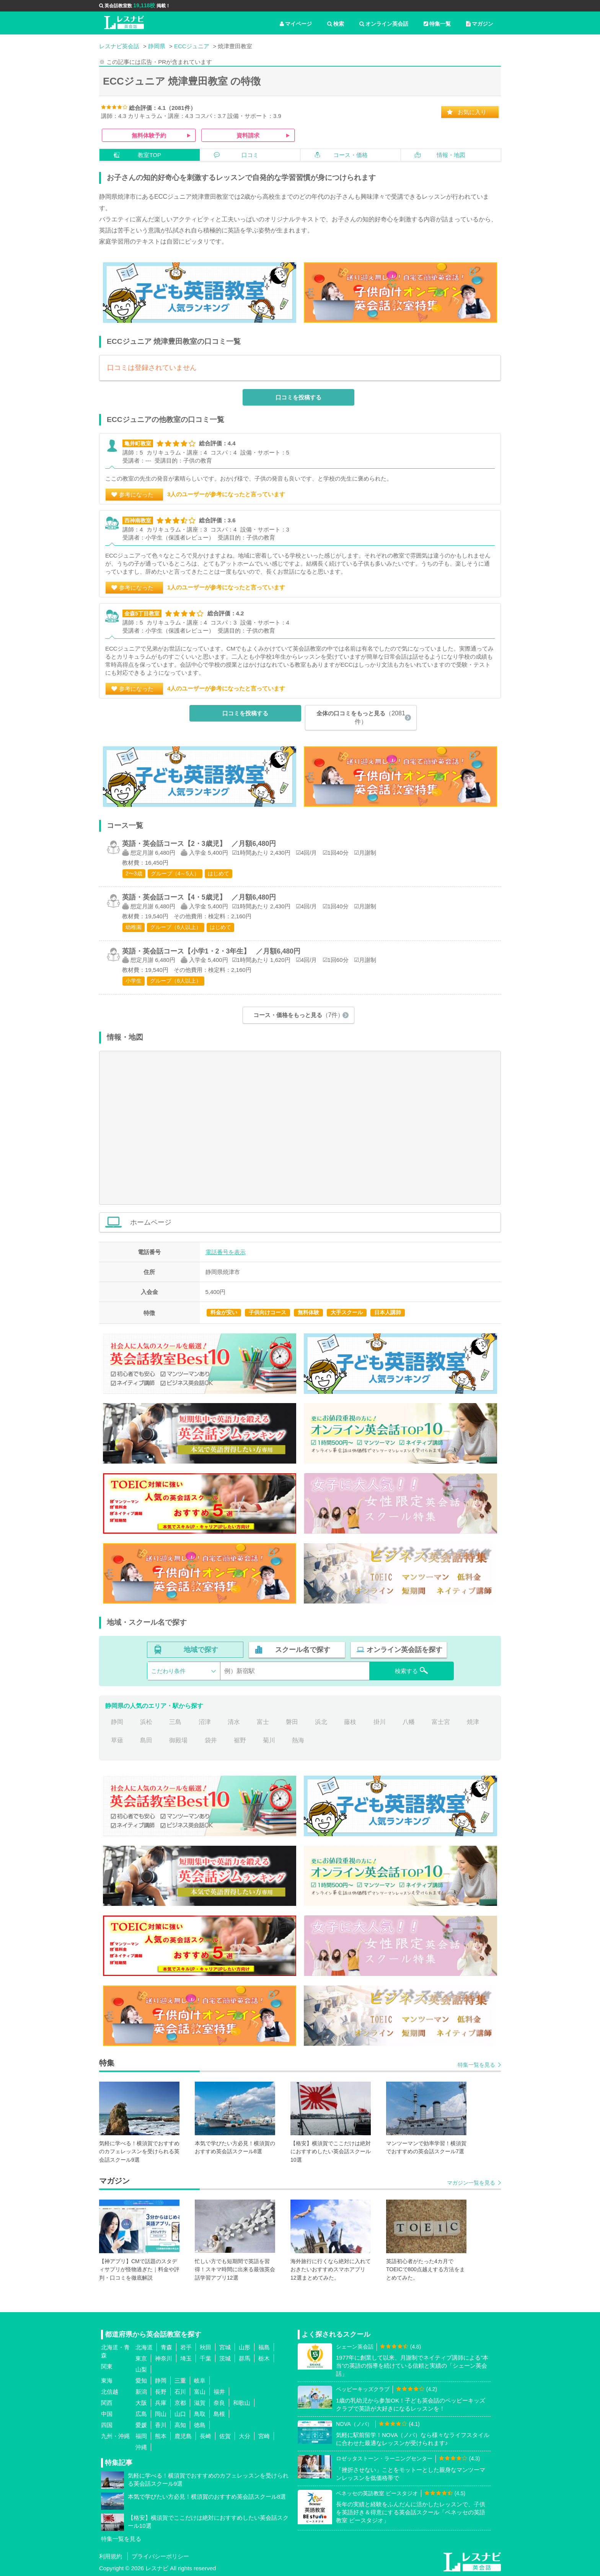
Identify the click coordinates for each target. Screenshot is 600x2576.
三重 (180, 2380)
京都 (180, 2402)
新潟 (141, 2391)
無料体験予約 (149, 135)
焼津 (473, 1722)
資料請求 (247, 135)
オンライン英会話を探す (404, 1650)
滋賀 (199, 2402)
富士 (263, 1722)
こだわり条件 (168, 1671)
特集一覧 (437, 24)
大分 (244, 2436)
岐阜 (199, 2380)
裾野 (240, 1740)
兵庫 (160, 2402)
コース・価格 (350, 155)
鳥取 (199, 2414)
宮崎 (264, 2436)
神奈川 (163, 2358)
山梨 (141, 2369)
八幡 (409, 1722)
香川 (160, 2425)
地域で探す (201, 1650)
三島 (175, 1722)
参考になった (136, 494)
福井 (219, 2391)
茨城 (225, 2358)
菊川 (269, 1740)
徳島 (199, 2425)
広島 (141, 2414)
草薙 (117, 1740)
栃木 (264, 2358)
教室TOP (149, 155)
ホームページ (311, 1222)
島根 (219, 2414)
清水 (234, 1722)
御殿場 (178, 1740)
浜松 (146, 1722)
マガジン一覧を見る (471, 2183)
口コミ (250, 155)
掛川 (379, 1722)
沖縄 (141, 2447)
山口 (180, 2414)
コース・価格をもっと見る (298, 1015)
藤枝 (350, 1722)
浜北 (321, 1722)
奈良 (219, 2402)
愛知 (141, 2380)
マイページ (296, 24)
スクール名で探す (302, 1650)
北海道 (144, 2347)
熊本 (160, 2436)
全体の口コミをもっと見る (360, 717)
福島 (264, 2347)
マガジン (479, 24)
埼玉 (186, 2358)
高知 (180, 2425)
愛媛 (141, 2425)
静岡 (117, 1722)
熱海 (298, 1740)
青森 (166, 2347)
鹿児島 (183, 2436)
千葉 (205, 2358)
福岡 (141, 2436)
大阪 (141, 2402)
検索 (335, 24)
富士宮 (441, 1722)
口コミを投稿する (298, 397)
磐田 (292, 1722)
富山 (199, 2391)
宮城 (225, 2347)
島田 (146, 1740)
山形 (244, 2347)
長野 (160, 2391)
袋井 (211, 1740)
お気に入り (472, 112)
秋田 (205, 2347)
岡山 (160, 2414)
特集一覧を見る (476, 2065)
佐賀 (225, 2436)
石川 (180, 2391)
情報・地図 (451, 155)
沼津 (205, 1722)
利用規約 (110, 2556)
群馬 (244, 2358)
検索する (411, 1670)
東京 (141, 2358)
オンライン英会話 (383, 24)
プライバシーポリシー (160, 2556)
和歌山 (241, 2402)
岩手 (186, 2347)
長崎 (205, 2436)
